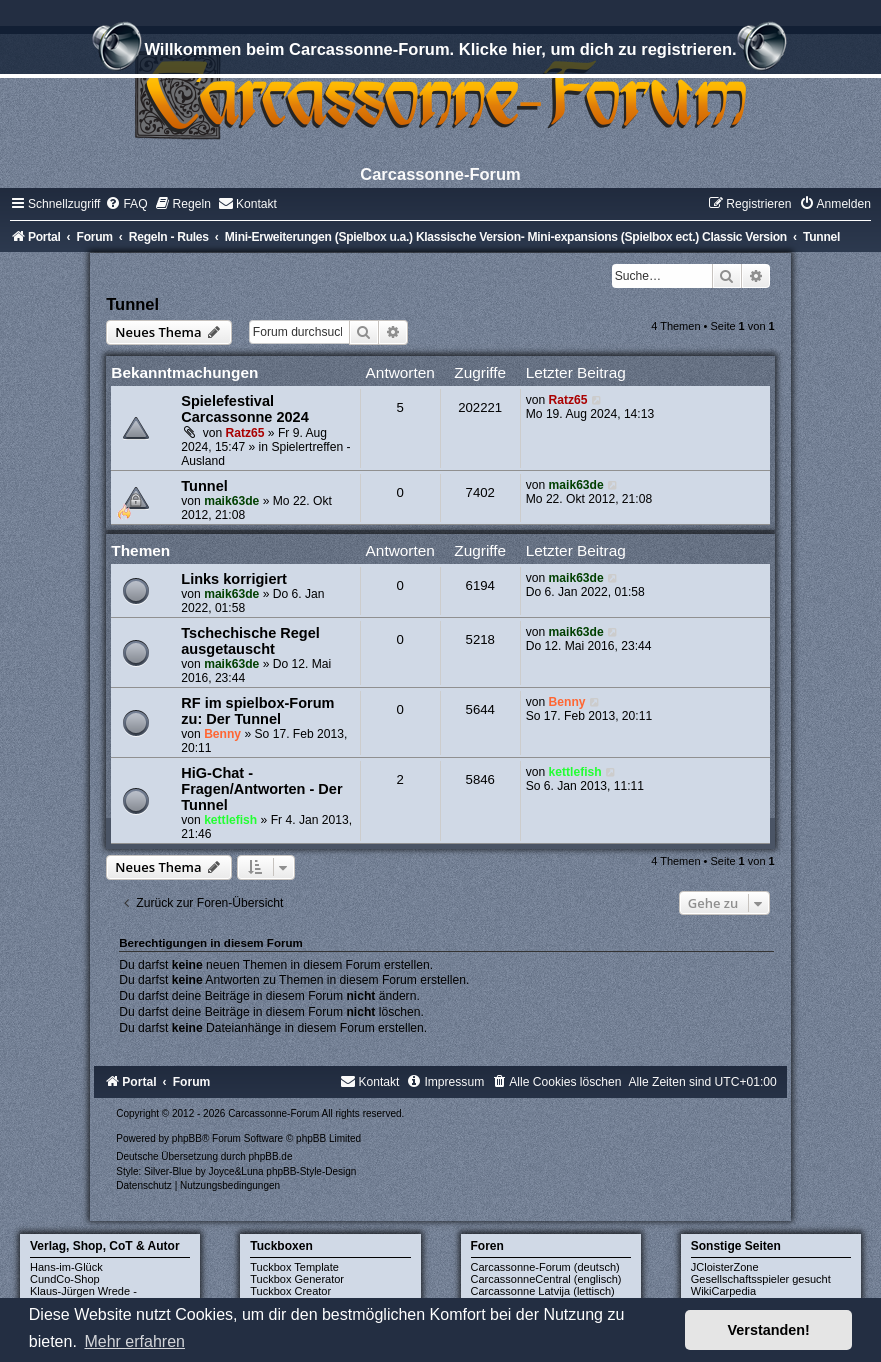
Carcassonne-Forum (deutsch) (545, 1267)
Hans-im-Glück (66, 1267)
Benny (222, 734)
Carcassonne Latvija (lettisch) (543, 1291)
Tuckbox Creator (290, 1291)
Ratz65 (245, 433)
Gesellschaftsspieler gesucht (761, 1279)
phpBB (187, 1138)
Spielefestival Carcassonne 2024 (245, 409)
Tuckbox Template (294, 1267)
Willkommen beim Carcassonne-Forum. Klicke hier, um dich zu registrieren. (440, 52)
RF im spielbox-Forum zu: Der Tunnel (257, 711)
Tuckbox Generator (297, 1279)
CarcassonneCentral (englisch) (546, 1279)
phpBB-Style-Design (311, 1171)
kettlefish (230, 820)
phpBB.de (271, 1156)
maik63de (231, 501)
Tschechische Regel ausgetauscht (250, 641)
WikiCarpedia (723, 1291)
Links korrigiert (234, 579)
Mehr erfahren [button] (134, 1341)
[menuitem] (126, 204)
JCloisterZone (725, 1267)
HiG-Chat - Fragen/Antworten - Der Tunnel (261, 789)
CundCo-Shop (65, 1279)
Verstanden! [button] (769, 1330)
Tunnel (132, 304)
